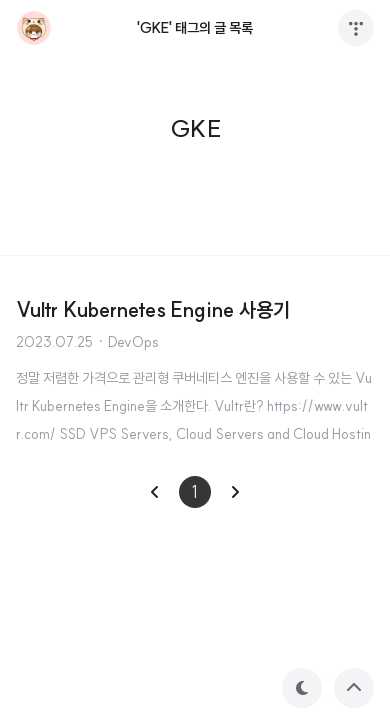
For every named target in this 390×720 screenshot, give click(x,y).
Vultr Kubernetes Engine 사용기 (153, 309)
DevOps (133, 342)
